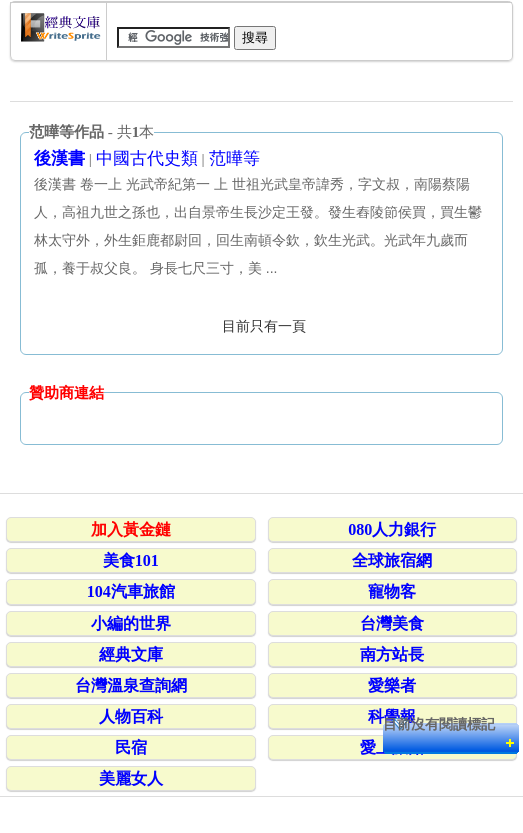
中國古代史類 (147, 158)
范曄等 (234, 158)
